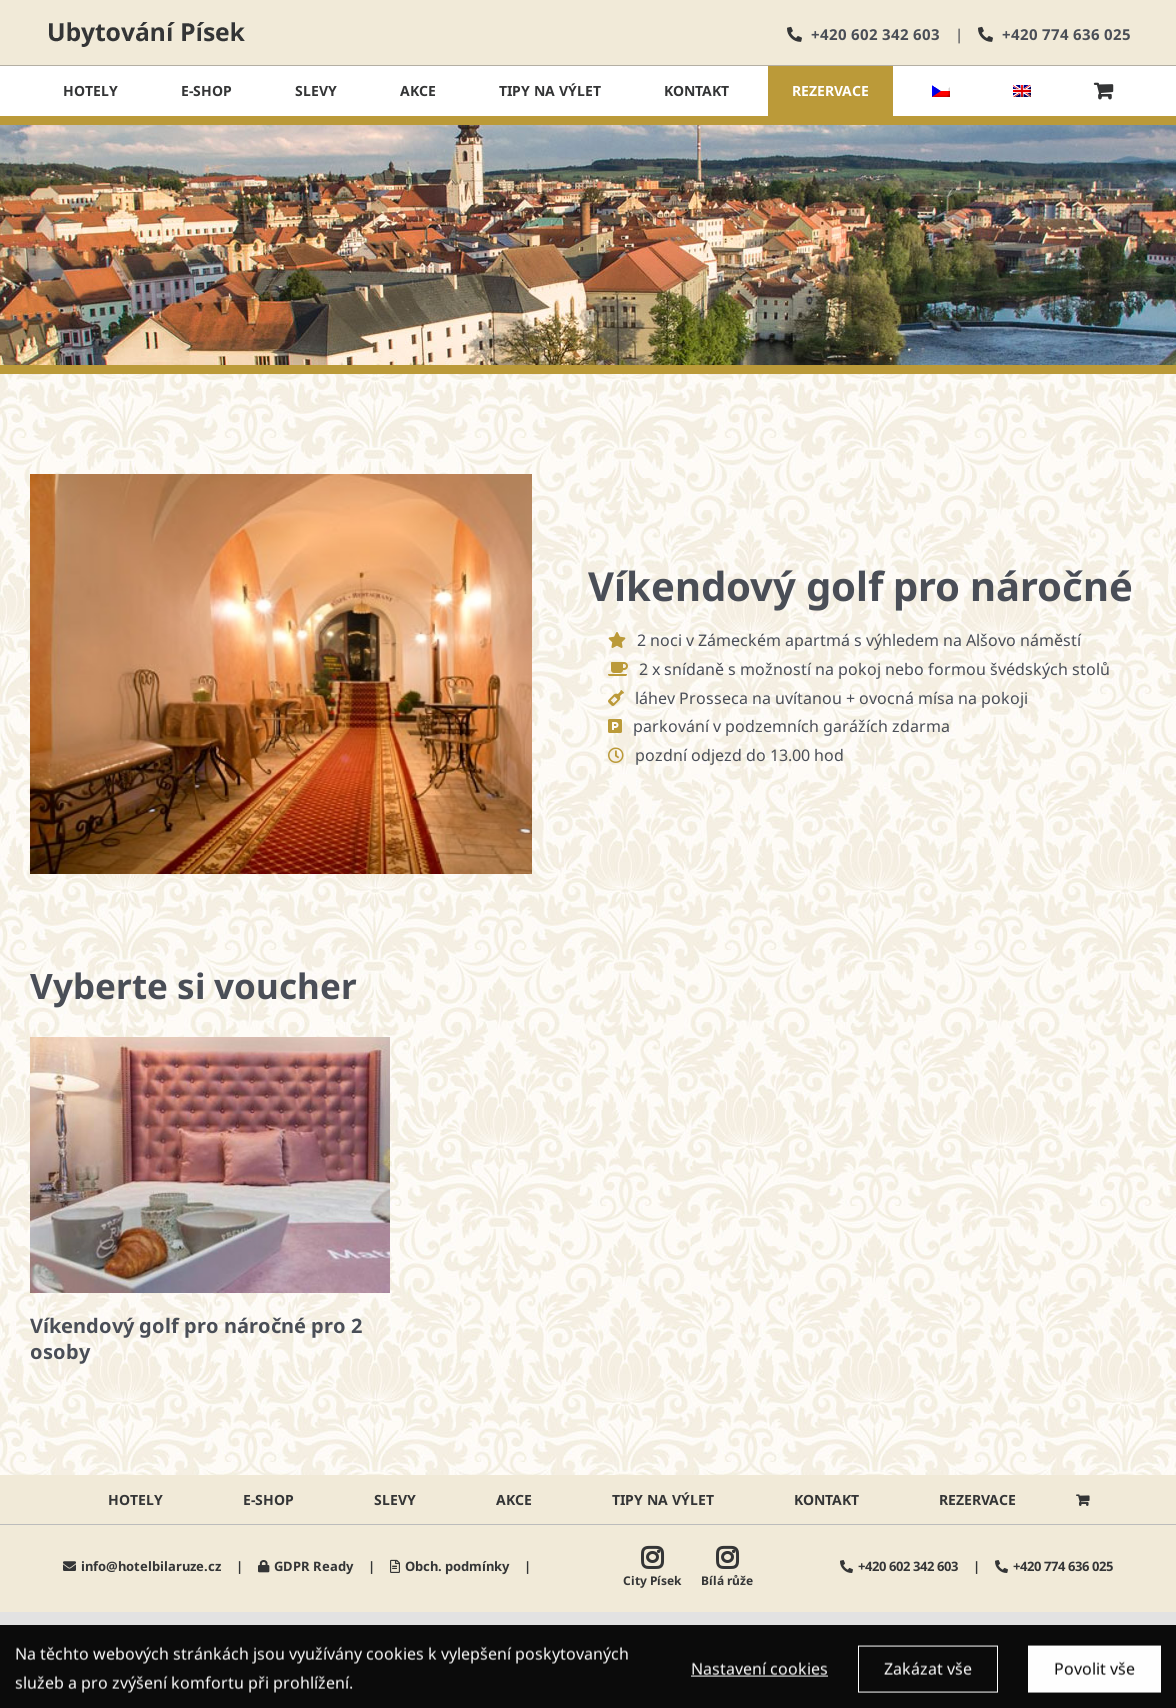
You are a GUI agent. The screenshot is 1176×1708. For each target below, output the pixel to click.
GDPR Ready (313, 1566)
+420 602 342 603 (875, 34)
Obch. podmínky (457, 1566)
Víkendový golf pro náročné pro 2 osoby (196, 1338)
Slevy (395, 1499)
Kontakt (826, 1499)
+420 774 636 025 (1066, 34)
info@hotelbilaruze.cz (151, 1566)
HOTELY (135, 1499)
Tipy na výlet (663, 1499)
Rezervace (977, 1499)
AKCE (514, 1499)
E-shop (268, 1499)
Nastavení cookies (759, 1673)
